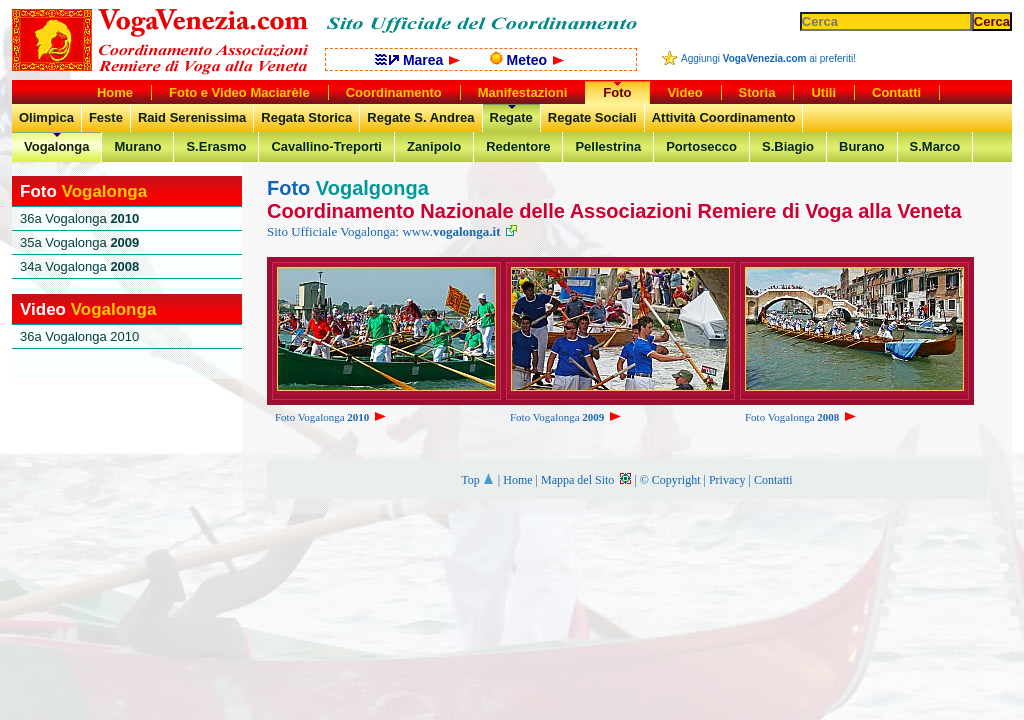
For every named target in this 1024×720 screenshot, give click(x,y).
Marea (417, 60)
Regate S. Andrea (420, 117)
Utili (823, 92)
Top (478, 480)
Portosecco (701, 146)
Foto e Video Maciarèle (239, 92)
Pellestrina (608, 146)
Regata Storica (306, 117)
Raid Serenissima (192, 117)
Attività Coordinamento (724, 117)
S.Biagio (788, 146)
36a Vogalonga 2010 (79, 336)
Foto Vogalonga (332, 417)
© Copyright (670, 480)
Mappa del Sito (586, 480)
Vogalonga (56, 146)
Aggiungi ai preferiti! (768, 58)
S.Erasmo (216, 146)
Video (684, 92)
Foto (617, 92)
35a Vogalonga (79, 242)
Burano (862, 146)
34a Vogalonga (79, 266)
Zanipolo (434, 146)
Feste (106, 117)
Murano (137, 146)
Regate (511, 117)
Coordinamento (394, 92)
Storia (757, 92)
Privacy (727, 480)
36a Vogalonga (79, 218)
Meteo (527, 60)
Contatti (773, 480)
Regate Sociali (592, 117)
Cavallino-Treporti (326, 146)
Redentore (518, 146)
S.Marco (935, 146)
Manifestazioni (523, 92)
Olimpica (46, 117)
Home (517, 480)
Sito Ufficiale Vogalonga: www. (392, 231)
